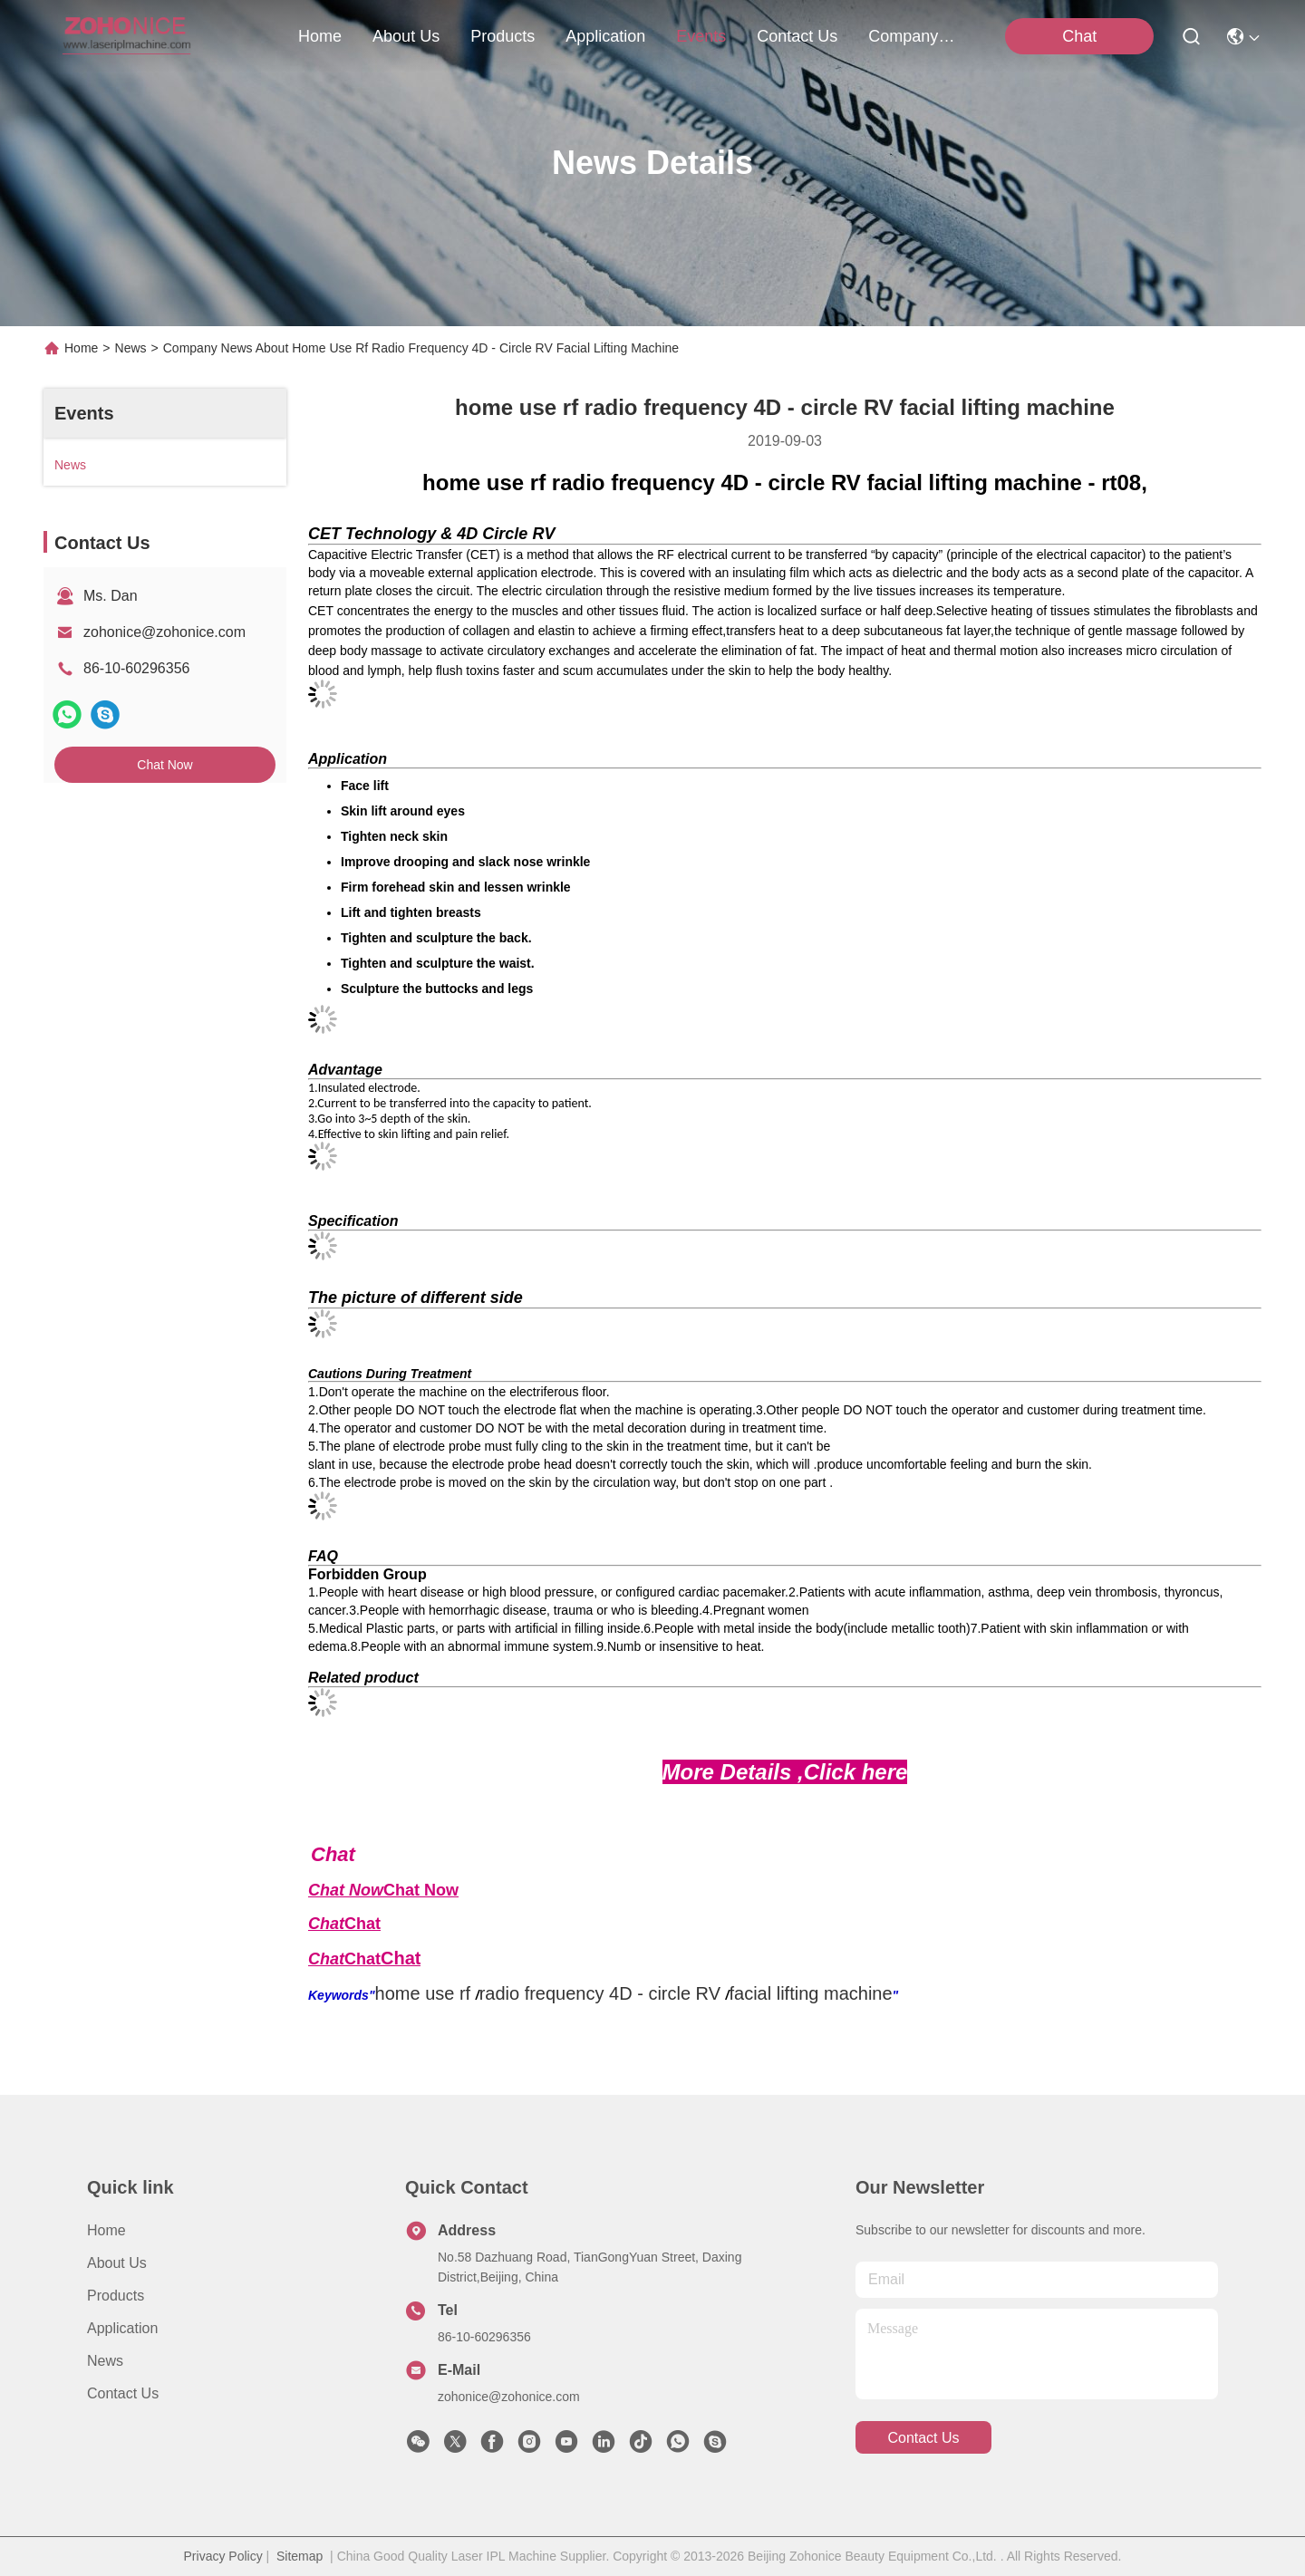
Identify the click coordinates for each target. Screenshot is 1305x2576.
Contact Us (123, 2393)
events (701, 36)
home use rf (423, 1993)
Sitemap (299, 2556)
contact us (797, 36)
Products (115, 2295)
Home (320, 36)
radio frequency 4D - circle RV (599, 1993)
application (605, 36)
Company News (911, 36)
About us (117, 2263)
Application (122, 2328)
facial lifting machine (810, 1993)
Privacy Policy (223, 2556)
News (131, 348)
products (502, 36)
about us (406, 36)
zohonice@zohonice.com (164, 632)
